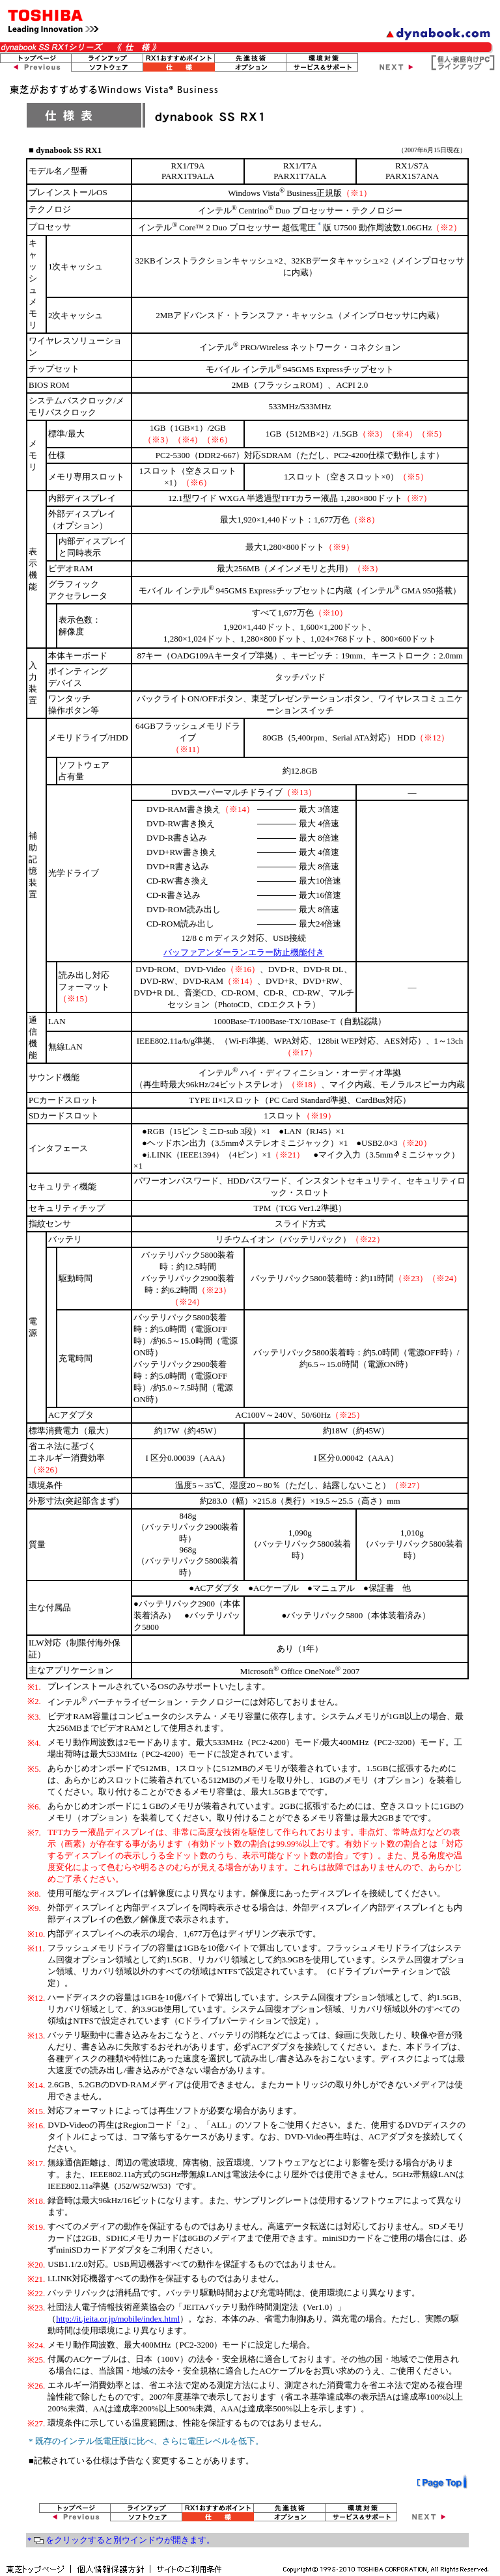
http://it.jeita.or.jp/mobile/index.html (118, 2319)
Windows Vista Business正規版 (285, 193)
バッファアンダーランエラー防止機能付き (243, 952)
